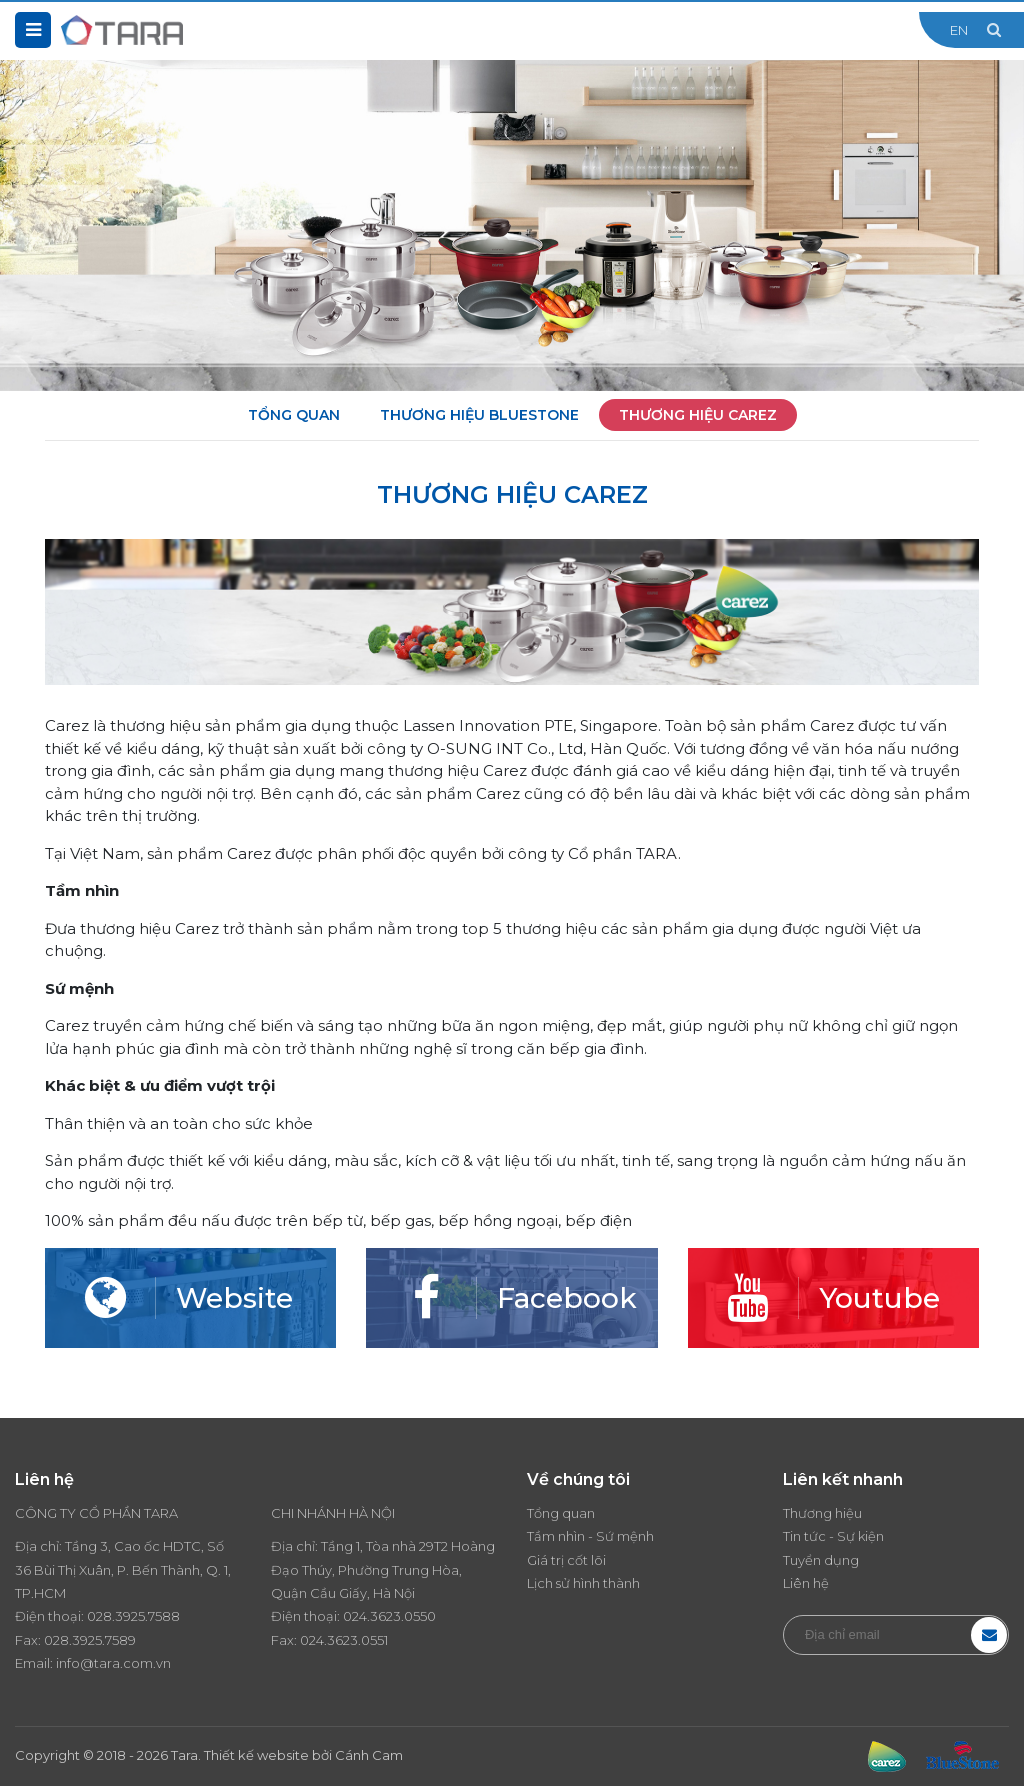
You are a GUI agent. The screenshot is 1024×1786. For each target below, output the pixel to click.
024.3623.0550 (389, 1616)
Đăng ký (989, 1635)
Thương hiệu (822, 1513)
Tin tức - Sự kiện (833, 1536)
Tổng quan (294, 415)
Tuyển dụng (821, 1560)
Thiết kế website (256, 1755)
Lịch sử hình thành (583, 1583)
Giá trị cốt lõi (566, 1560)
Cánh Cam (369, 1755)
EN (959, 30)
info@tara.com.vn (113, 1663)
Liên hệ (806, 1583)
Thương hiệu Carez (698, 415)
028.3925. (117, 1616)
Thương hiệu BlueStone (479, 415)
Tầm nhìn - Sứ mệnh (590, 1536)
